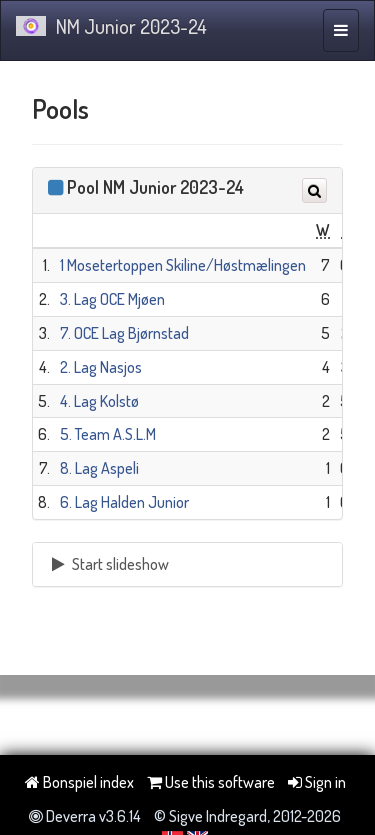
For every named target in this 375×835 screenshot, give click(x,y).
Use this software (211, 782)
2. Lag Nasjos (101, 367)
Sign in (317, 782)
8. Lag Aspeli (99, 468)
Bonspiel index (79, 782)
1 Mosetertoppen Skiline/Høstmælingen (183, 265)
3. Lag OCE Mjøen (112, 299)
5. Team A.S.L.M (108, 434)
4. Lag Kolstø (99, 401)
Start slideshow (108, 564)
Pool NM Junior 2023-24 (155, 187)
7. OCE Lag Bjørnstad (124, 333)
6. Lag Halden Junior (124, 502)
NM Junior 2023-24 (111, 26)
